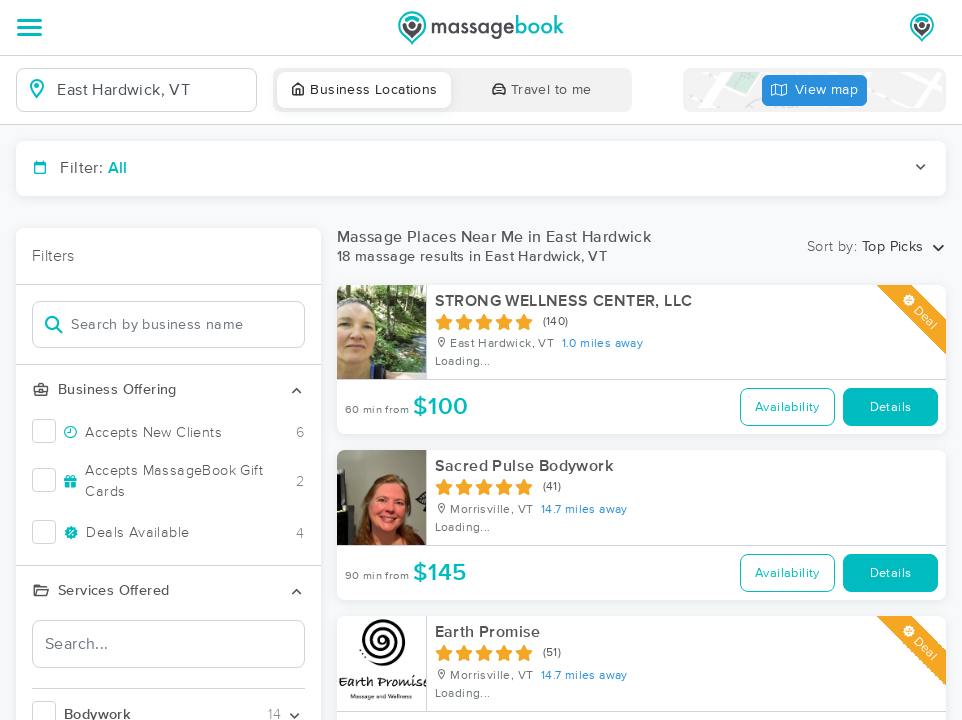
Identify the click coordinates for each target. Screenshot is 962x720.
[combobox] (152, 90)
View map (815, 90)
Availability (787, 407)
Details (891, 407)
